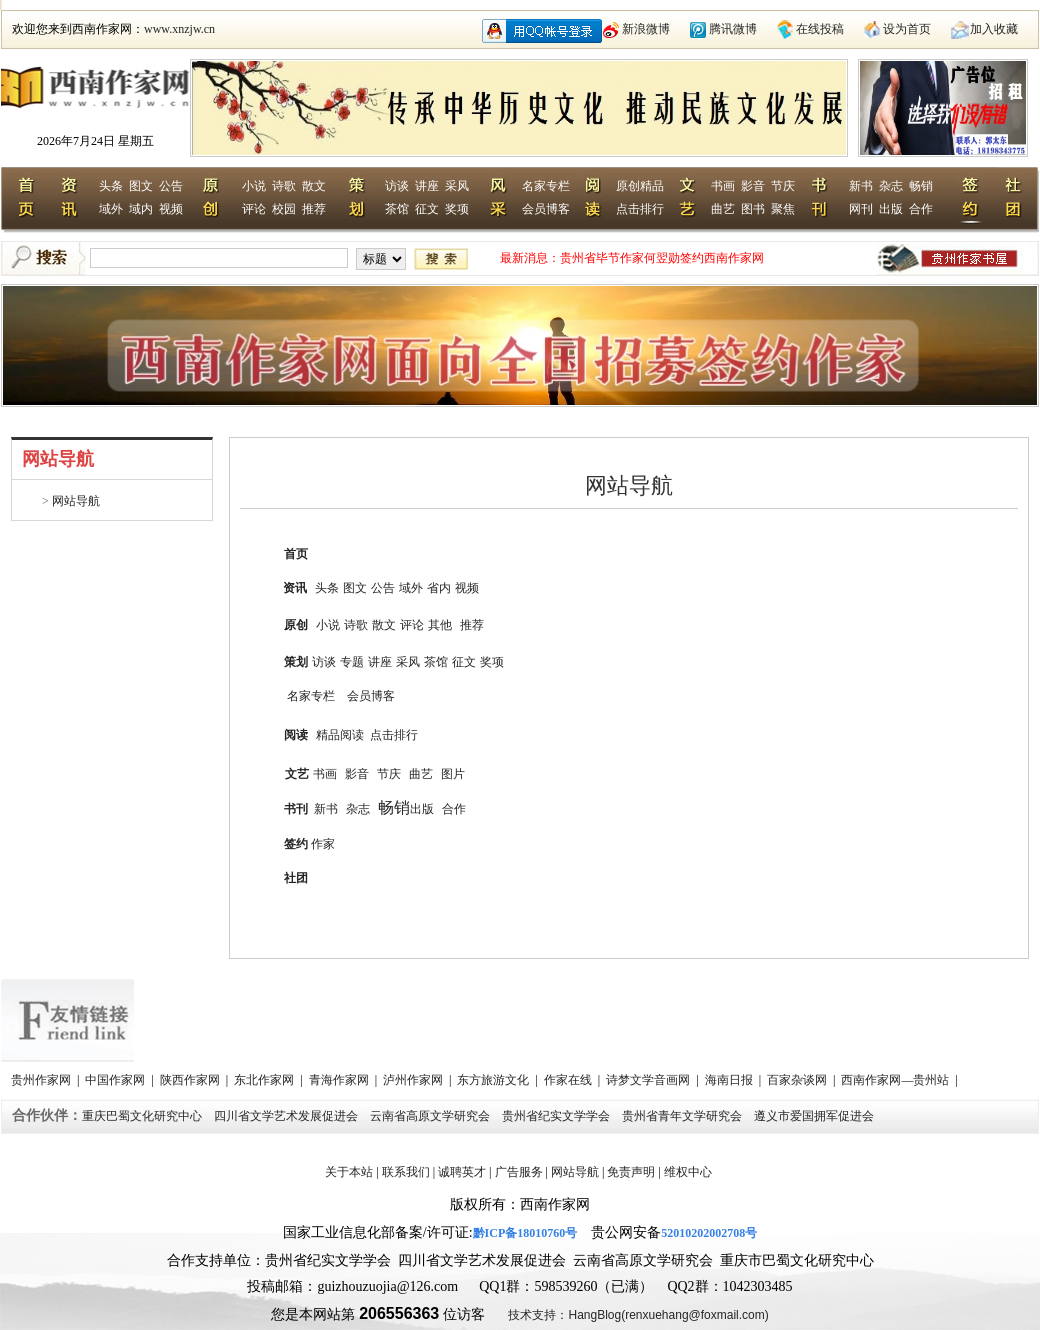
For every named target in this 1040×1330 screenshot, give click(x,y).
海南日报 (730, 1080)
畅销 (921, 186)
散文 (314, 186)
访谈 (397, 186)
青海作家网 (340, 1080)
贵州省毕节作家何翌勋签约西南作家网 (662, 258)
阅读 (296, 735)
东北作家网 (265, 1080)
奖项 (457, 209)
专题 (352, 662)
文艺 (297, 774)
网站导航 (74, 501)
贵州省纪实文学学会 (557, 1116)
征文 (427, 209)
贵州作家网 (42, 1080)
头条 (111, 186)
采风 (457, 186)
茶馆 (397, 209)
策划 (296, 662)
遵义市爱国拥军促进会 (815, 1116)
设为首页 (907, 29)
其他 (440, 625)
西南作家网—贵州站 (896, 1080)
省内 (439, 588)
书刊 (296, 809)
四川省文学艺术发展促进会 (287, 1116)
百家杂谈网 (798, 1080)
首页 (296, 554)
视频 (171, 209)
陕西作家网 (191, 1080)
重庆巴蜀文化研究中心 (143, 1116)
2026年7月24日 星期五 (95, 141)
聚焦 (783, 209)
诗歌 (284, 186)
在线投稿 (820, 29)
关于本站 (349, 1172)
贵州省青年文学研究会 (683, 1116)
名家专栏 (546, 186)
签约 (296, 844)
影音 (753, 186)
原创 (296, 625)
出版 (891, 209)
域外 (111, 209)
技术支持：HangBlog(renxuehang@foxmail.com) (638, 1315)
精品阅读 (340, 735)
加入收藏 (994, 29)
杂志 (891, 186)
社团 (296, 878)
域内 (141, 209)
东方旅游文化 (494, 1080)
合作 (921, 209)
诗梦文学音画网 (649, 1080)
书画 (723, 186)
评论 (254, 209)
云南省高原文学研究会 (431, 1116)
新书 (861, 186)
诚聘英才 (462, 1172)
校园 (284, 209)
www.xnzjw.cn (179, 29)
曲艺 (723, 209)
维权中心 (688, 1172)
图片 (453, 774)
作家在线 (569, 1080)
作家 (323, 844)
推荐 (314, 209)
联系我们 (406, 1172)
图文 (141, 186)
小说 (254, 186)
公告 (171, 186)
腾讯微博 (733, 29)
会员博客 (546, 209)
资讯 (295, 588)
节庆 (783, 186)
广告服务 (519, 1172)
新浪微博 (646, 29)
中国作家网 (116, 1080)
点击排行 (640, 209)
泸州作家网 (414, 1080)
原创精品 (640, 186)
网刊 (861, 209)
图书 (753, 209)
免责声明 (631, 1172)
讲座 (427, 186)
